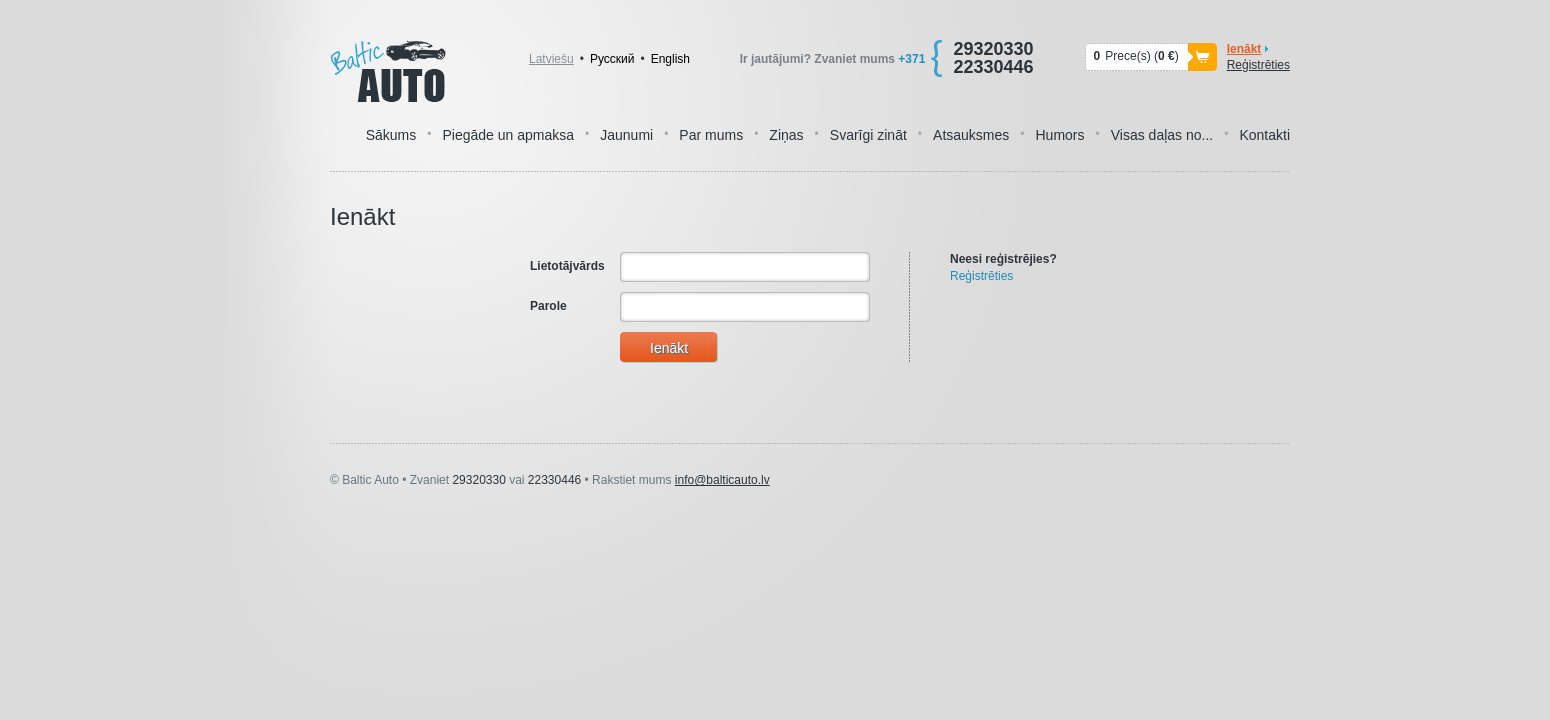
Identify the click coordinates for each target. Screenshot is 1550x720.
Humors (1060, 135)
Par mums (711, 135)
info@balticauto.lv (722, 480)
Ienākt (1244, 49)
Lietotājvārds (567, 266)
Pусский (612, 59)
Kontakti (1264, 135)
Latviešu (551, 59)
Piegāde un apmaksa (508, 135)
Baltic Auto (388, 71)
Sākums (391, 135)
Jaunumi (626, 135)
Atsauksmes (971, 135)
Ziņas (786, 135)
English (670, 59)
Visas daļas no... (1162, 135)
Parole (548, 306)
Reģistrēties (1258, 65)
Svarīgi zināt (868, 135)
